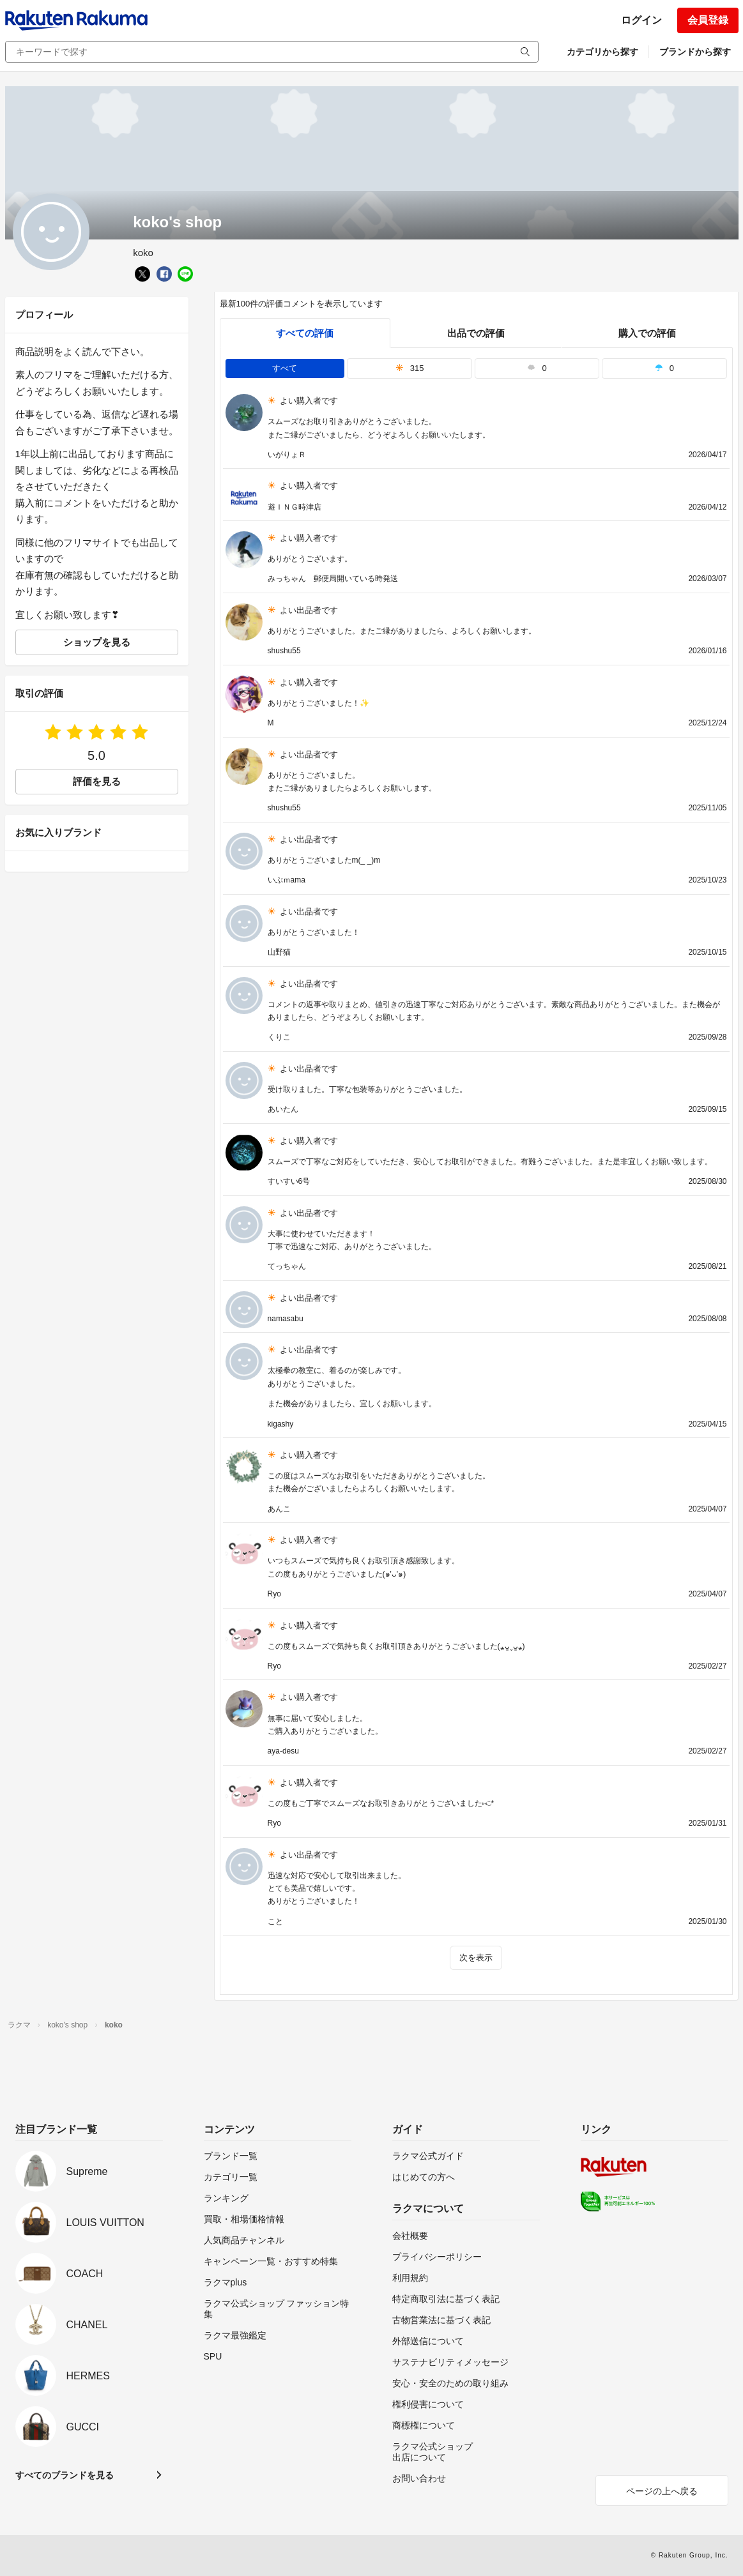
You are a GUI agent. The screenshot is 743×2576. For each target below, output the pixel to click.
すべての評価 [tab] (304, 333)
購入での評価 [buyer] (647, 333)
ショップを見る (96, 642)
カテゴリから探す (602, 52)
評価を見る (97, 781)
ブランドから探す (695, 52)
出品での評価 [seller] (476, 333)
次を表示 (476, 1957)
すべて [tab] (284, 368)
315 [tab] (409, 368)
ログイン (641, 20)
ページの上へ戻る (662, 2491)
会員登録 (707, 20)
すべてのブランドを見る (64, 2475)
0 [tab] (536, 368)
